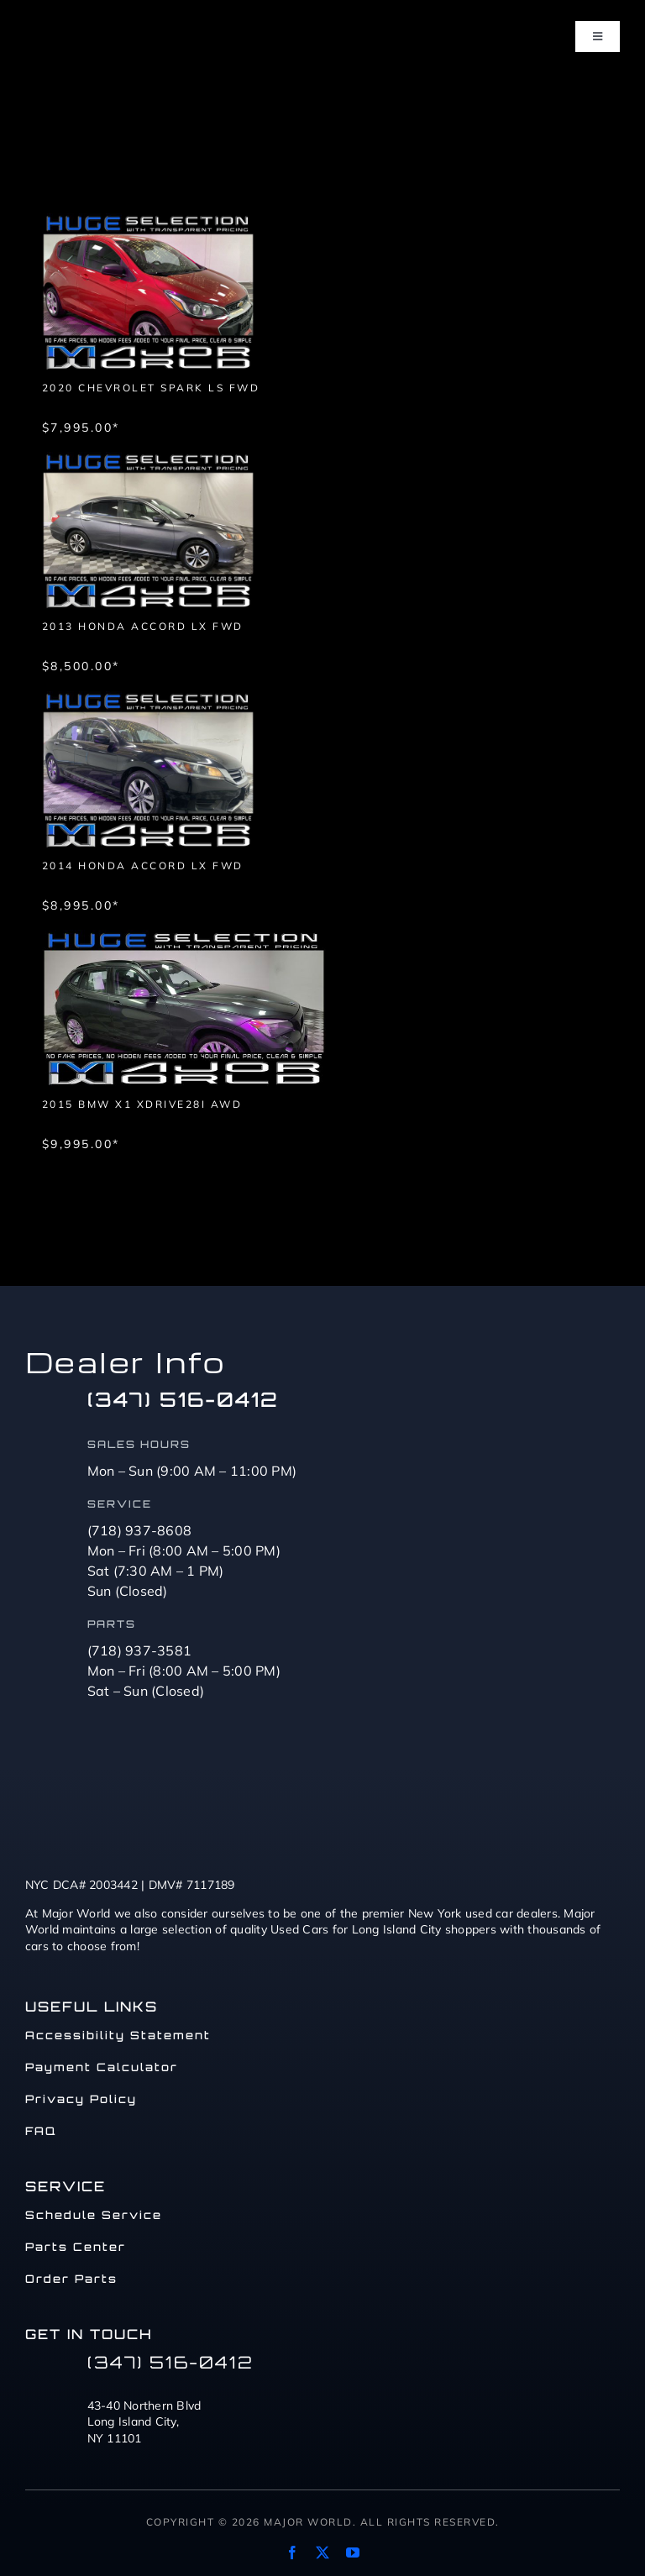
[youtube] (352, 2552)
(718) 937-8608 (139, 1530)
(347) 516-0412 (183, 1399)
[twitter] (322, 2552)
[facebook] (292, 2552)
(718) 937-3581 (139, 1650)
